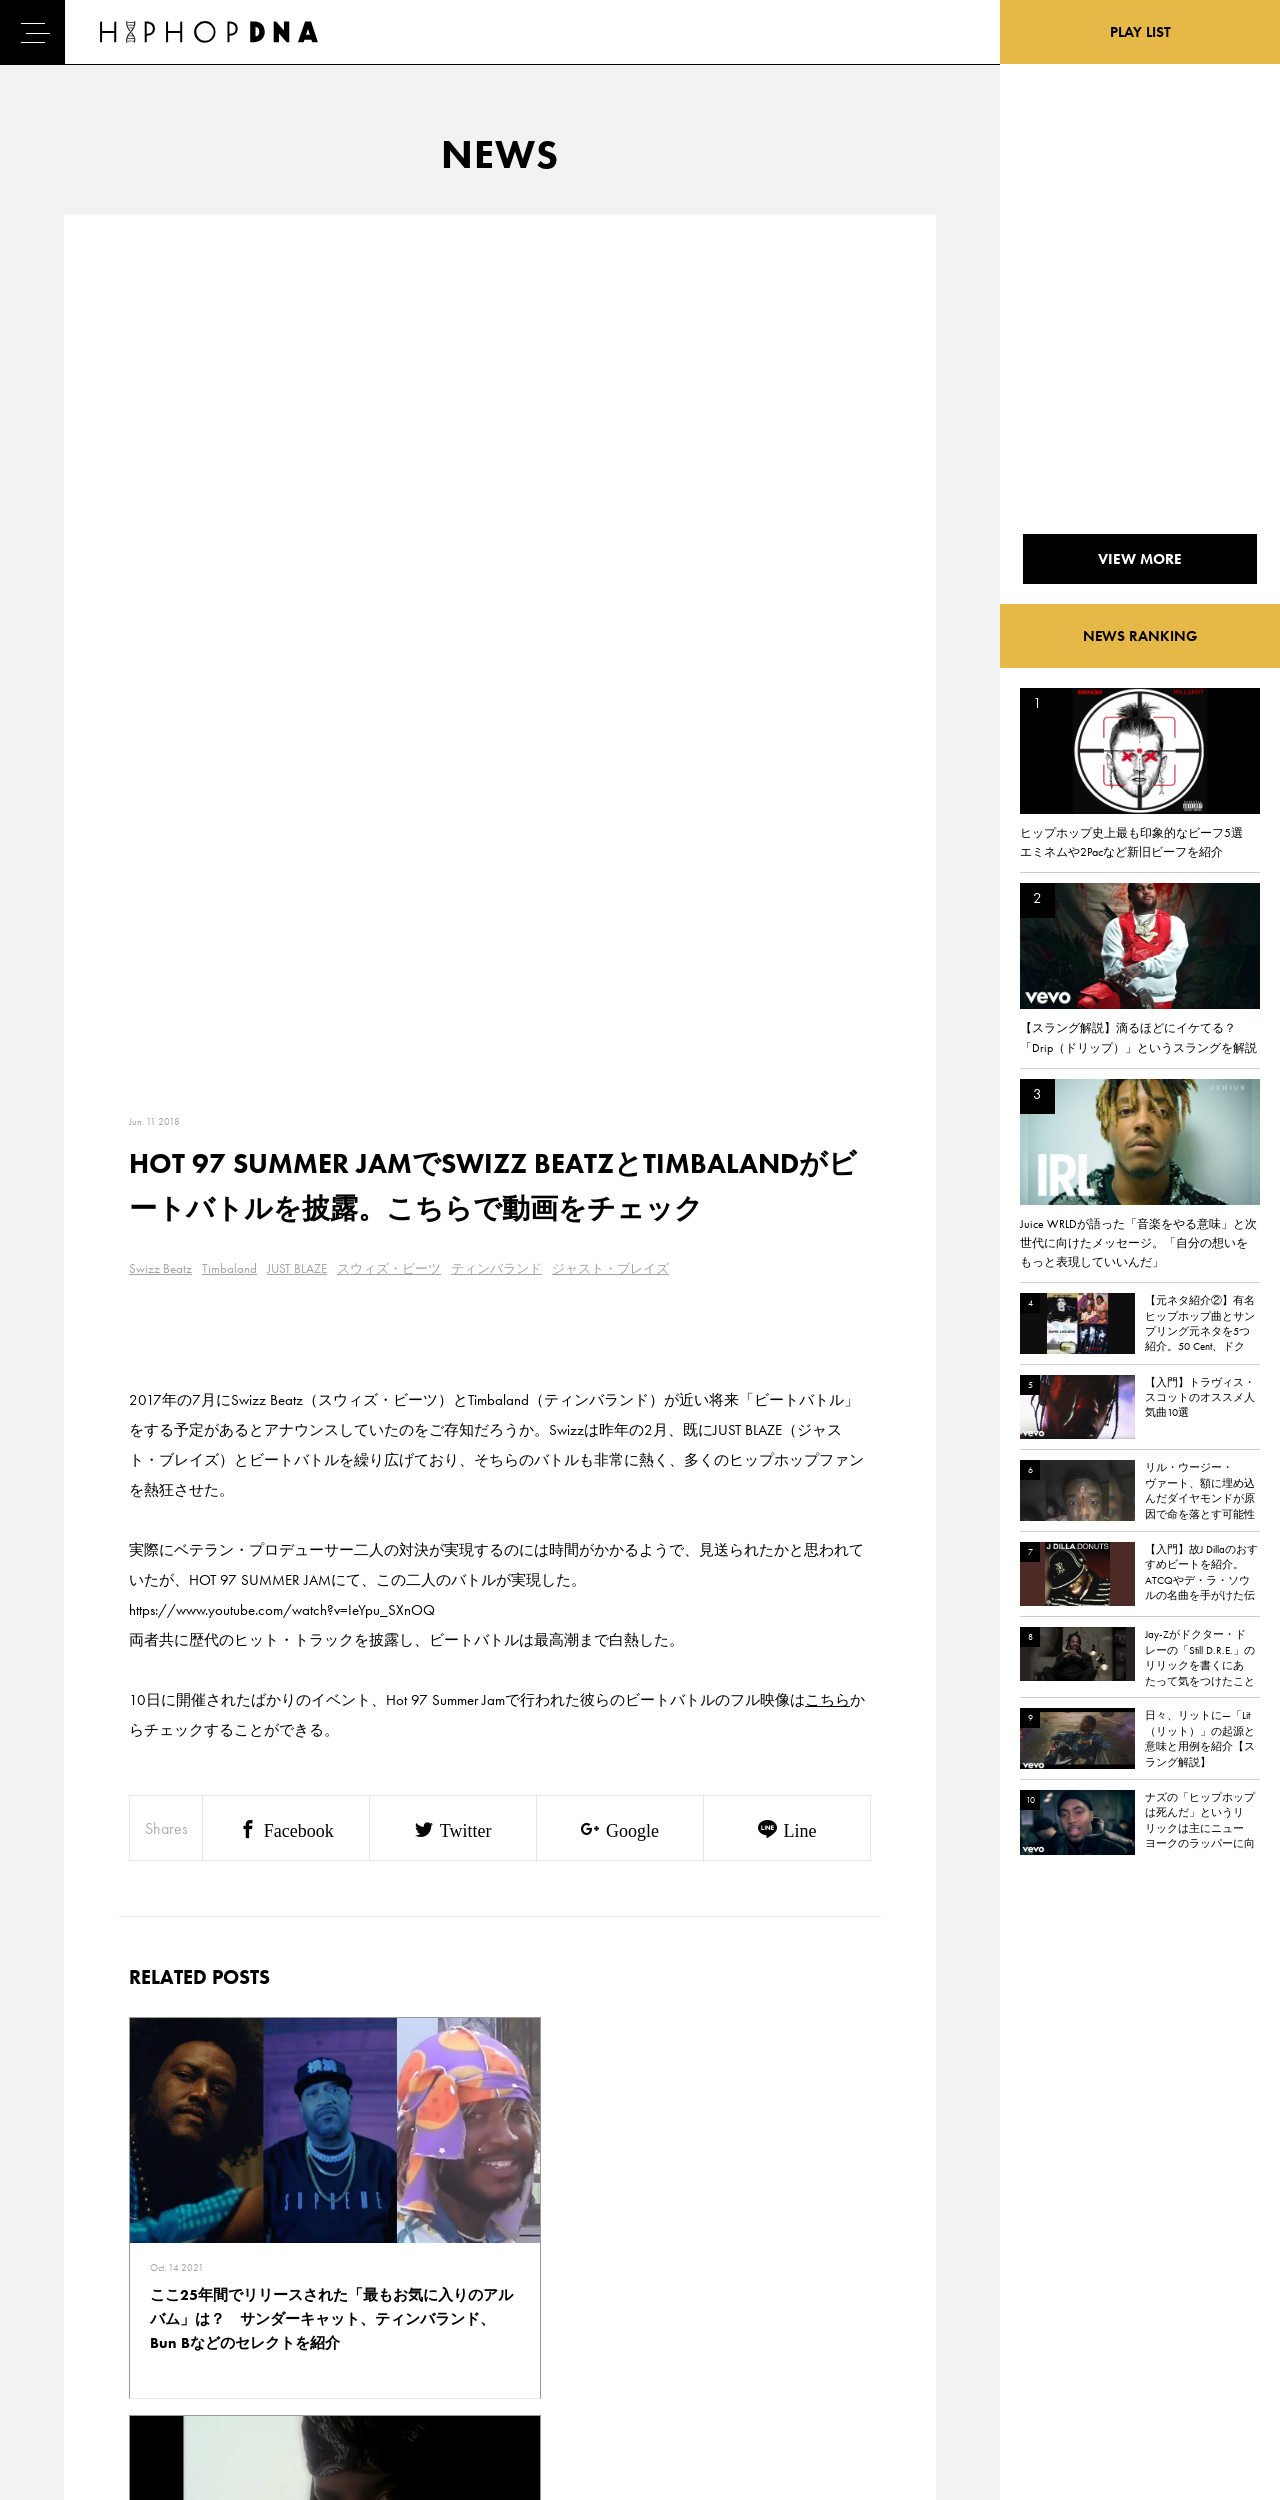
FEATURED (96, 2343)
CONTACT (185, 2238)
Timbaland (229, 406)
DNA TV (88, 2273)
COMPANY (188, 2308)
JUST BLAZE (297, 406)
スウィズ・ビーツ (389, 406)
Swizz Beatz (160, 406)
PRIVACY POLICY (205, 2273)
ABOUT (87, 2378)
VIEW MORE (500, 1960)
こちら (827, 838)
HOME (86, 2238)
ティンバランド (496, 406)
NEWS (85, 2308)
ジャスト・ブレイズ (610, 406)
